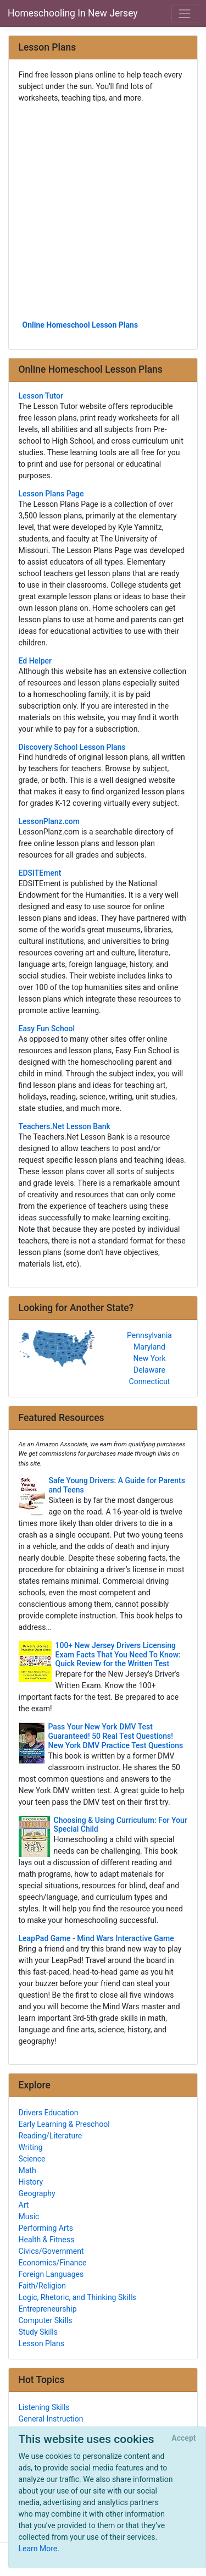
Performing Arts (46, 2228)
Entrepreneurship (48, 2308)
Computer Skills (46, 2320)
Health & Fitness (47, 2239)
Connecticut (149, 1381)
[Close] (183, 2438)
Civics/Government (51, 2251)
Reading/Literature (50, 2135)
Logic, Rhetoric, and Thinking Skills (77, 2297)
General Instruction (51, 2418)
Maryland (149, 1346)
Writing (31, 2147)
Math (27, 2170)
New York (149, 1358)
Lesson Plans (41, 2343)
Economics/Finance (53, 2262)
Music (29, 2216)
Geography (37, 2193)
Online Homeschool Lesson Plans (80, 324)
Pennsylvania (149, 1335)
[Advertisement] (103, 211)
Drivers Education (49, 2112)
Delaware (149, 1370)
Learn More (38, 2548)
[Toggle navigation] (184, 13)
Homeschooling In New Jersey (73, 13)
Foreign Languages (51, 2274)
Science (32, 2158)
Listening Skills (44, 2407)
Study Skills (38, 2332)
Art (24, 2205)
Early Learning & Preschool (64, 2124)
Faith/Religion (42, 2285)
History (31, 2181)
